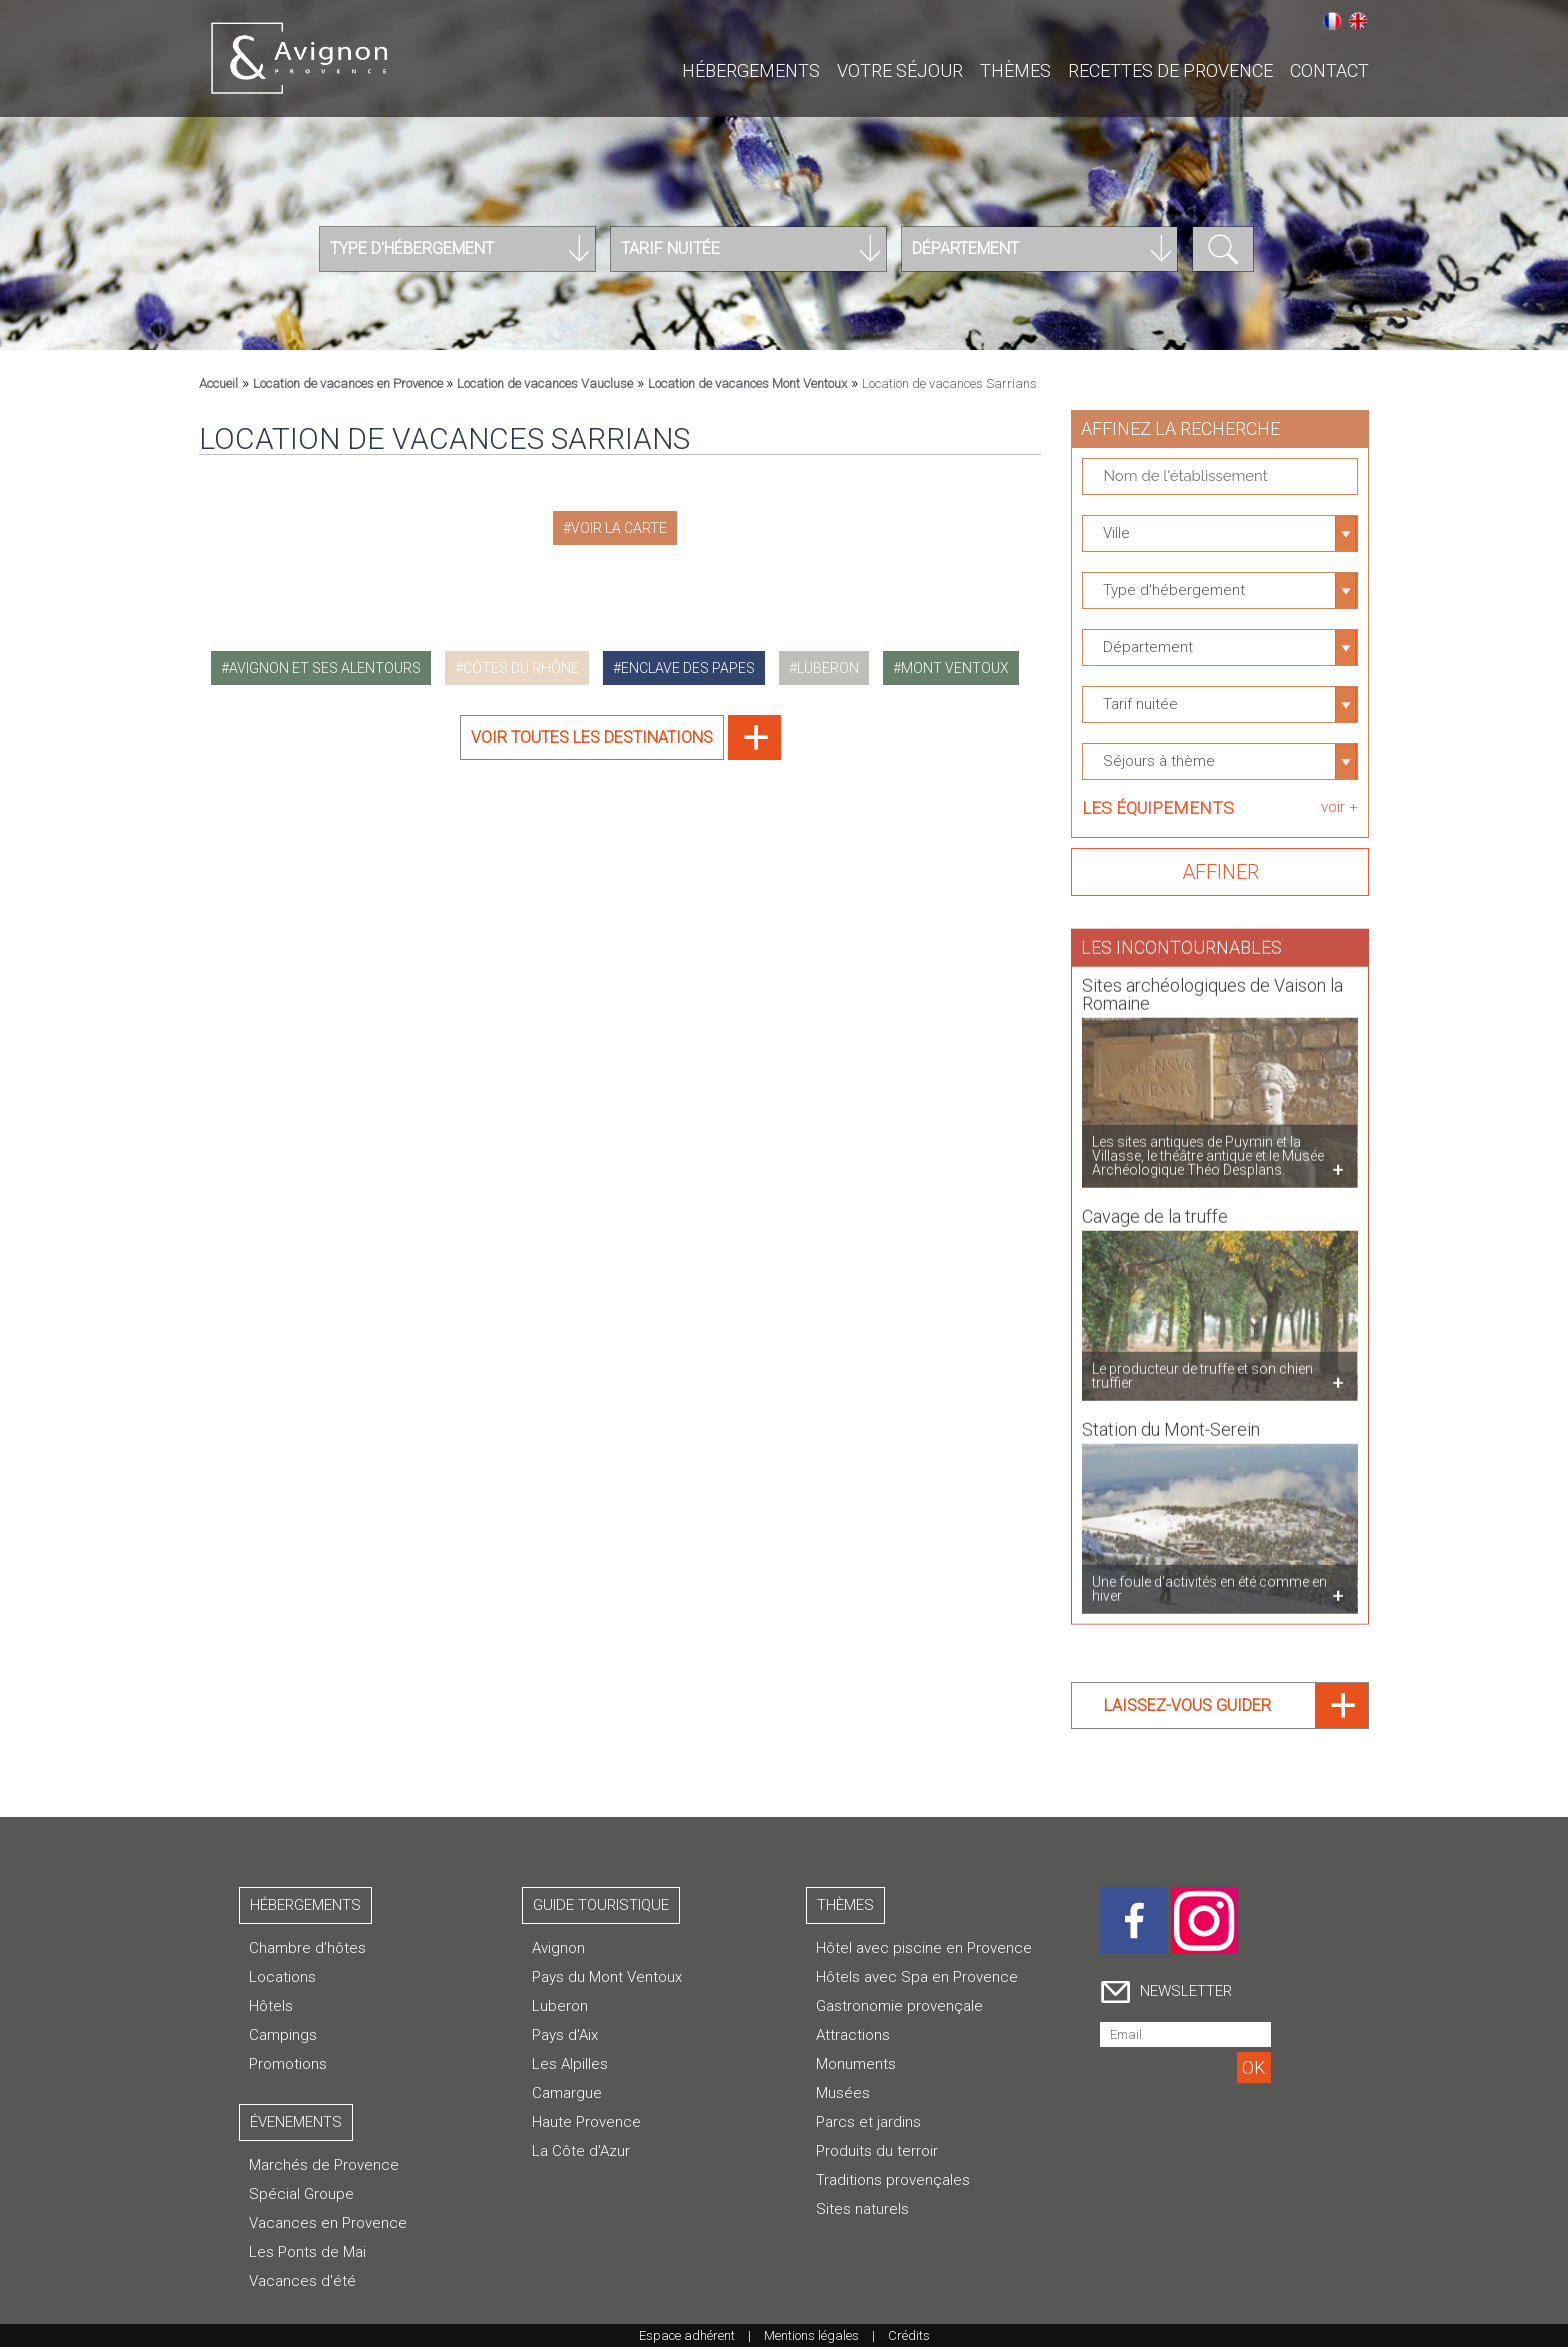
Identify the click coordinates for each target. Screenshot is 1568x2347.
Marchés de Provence (324, 2165)
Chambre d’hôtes (307, 1948)
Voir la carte (619, 528)
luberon (828, 668)
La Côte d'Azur (581, 2151)
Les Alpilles (570, 2064)
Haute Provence (586, 2122)
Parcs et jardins (868, 2122)
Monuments (856, 2064)
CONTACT (1329, 70)
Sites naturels (862, 2209)
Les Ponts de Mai (307, 2252)
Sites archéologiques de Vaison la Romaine (1212, 985)
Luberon (560, 2006)
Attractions (853, 2035)
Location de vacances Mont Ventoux (747, 383)
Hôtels (271, 2006)
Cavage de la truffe (1155, 1207)
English (1358, 21)
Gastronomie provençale (899, 2006)
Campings (283, 2035)
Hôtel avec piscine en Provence (924, 1948)
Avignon (558, 1948)
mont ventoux (955, 668)
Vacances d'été (302, 2281)
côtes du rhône (521, 668)
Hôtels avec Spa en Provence (917, 1977)
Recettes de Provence (1170, 70)
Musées (843, 2093)
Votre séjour (900, 70)
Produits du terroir (877, 2151)
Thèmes (1015, 70)
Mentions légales (811, 2335)
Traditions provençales (893, 2180)
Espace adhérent (687, 2335)
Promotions (288, 2064)
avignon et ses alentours (325, 668)
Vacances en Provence (328, 2223)
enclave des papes (688, 668)
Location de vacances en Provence (349, 383)
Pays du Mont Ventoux (607, 1977)
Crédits (909, 2335)
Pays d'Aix (565, 2035)
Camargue (567, 2093)
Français (1332, 21)
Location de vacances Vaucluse (545, 383)
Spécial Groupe (301, 2194)
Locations (282, 1977)
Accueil (218, 383)
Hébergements (751, 70)
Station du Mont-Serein (1171, 1420)
